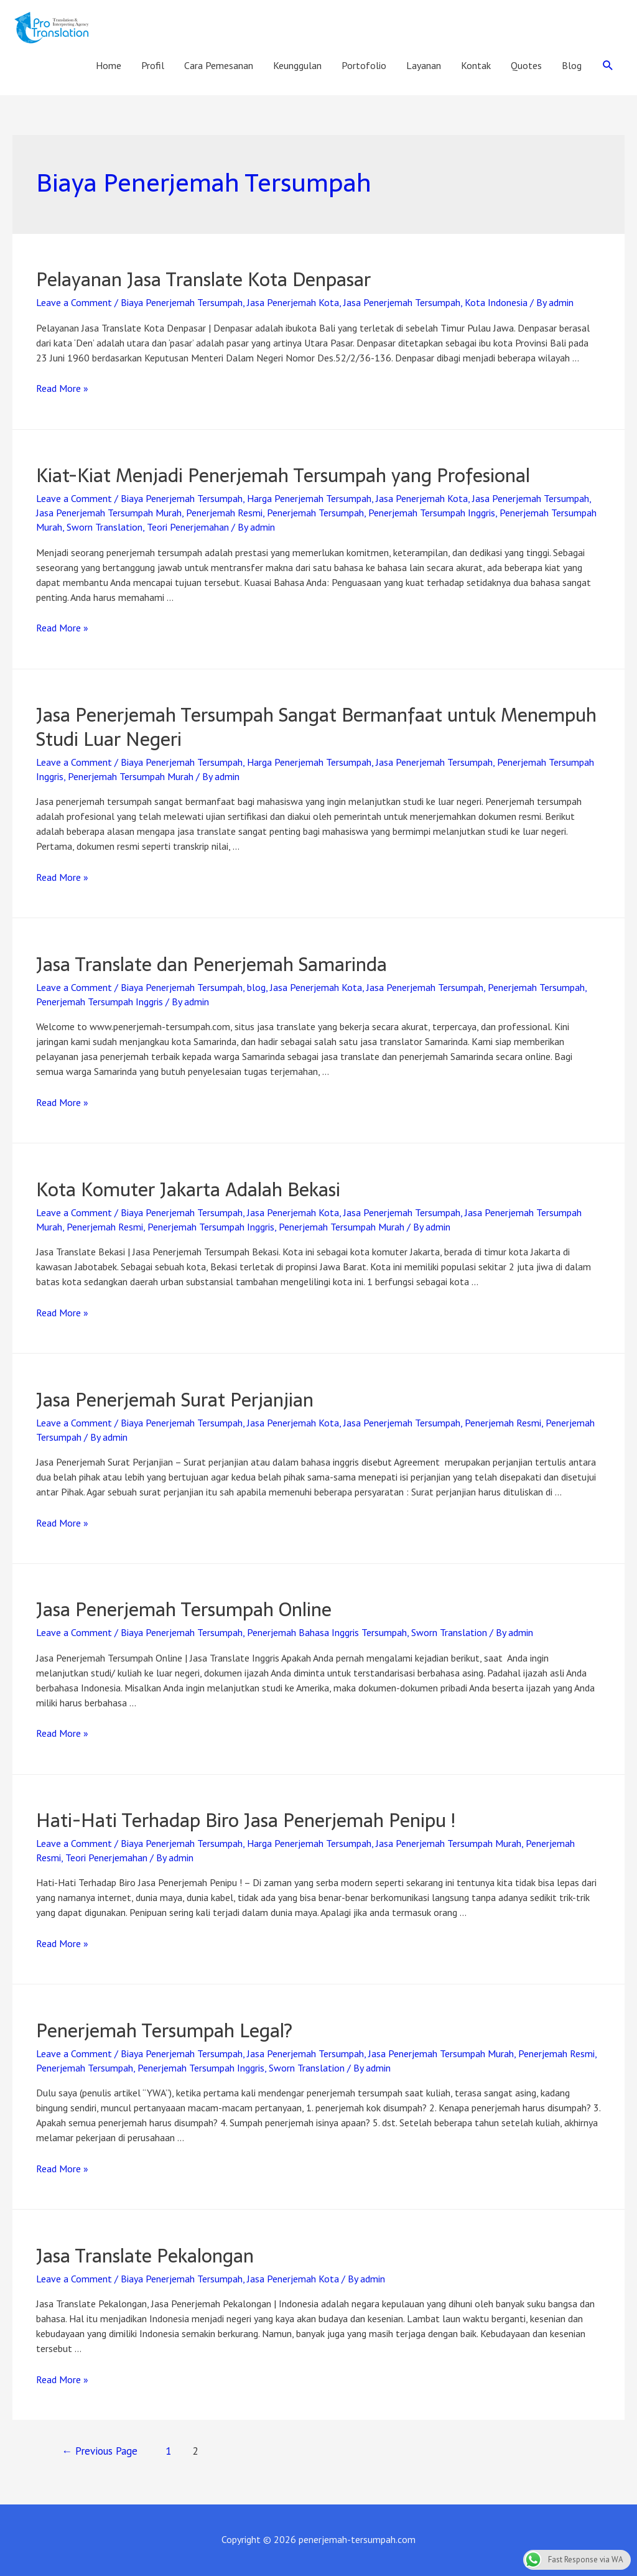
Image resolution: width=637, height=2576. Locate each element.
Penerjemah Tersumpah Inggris (431, 512)
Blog (572, 65)
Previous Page (99, 2451)
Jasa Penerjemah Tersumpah (401, 302)
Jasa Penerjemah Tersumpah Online (184, 1609)
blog (256, 987)
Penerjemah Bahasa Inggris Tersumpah (327, 1632)
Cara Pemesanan (218, 65)
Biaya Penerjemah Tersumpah (182, 302)
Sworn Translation (104, 527)
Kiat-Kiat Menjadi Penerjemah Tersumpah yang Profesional (283, 475)
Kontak (476, 65)
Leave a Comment (74, 302)
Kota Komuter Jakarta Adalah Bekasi (188, 1189)
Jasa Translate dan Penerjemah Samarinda (211, 964)
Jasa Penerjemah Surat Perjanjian (175, 1400)
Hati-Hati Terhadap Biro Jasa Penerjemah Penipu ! (245, 1820)
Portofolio (364, 65)
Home (108, 65)
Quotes (526, 65)
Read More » (62, 388)
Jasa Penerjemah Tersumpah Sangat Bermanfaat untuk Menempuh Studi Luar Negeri (316, 727)
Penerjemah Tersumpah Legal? (164, 2031)
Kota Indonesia (496, 302)
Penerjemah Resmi (224, 512)
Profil (152, 65)
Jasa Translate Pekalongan (145, 2256)
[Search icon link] (608, 65)
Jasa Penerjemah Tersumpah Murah (109, 512)
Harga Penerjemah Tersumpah (309, 498)
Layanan (423, 65)
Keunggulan (297, 65)
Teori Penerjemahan (188, 527)
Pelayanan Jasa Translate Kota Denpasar (203, 279)
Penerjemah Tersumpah (315, 512)
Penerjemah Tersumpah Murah (130, 776)
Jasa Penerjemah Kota (293, 302)
